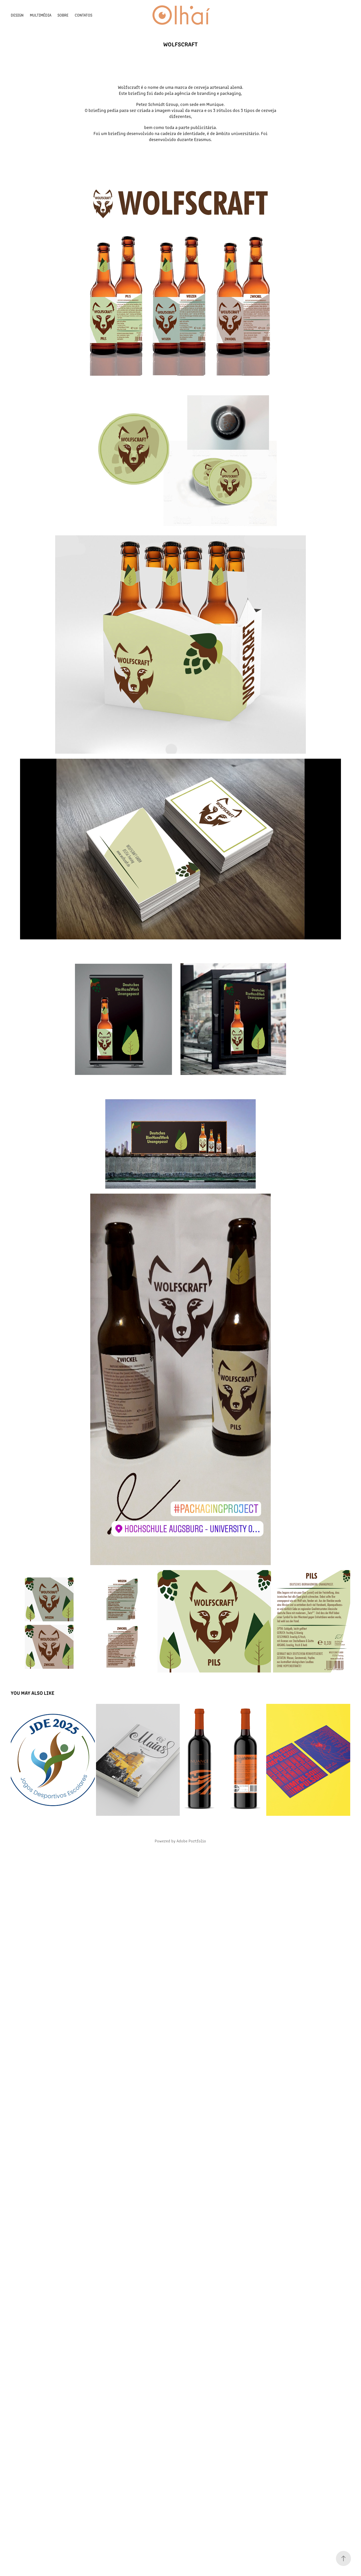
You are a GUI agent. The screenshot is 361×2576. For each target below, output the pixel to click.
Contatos (83, 15)
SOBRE (62, 15)
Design (17, 15)
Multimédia (40, 15)
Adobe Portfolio (191, 1840)
